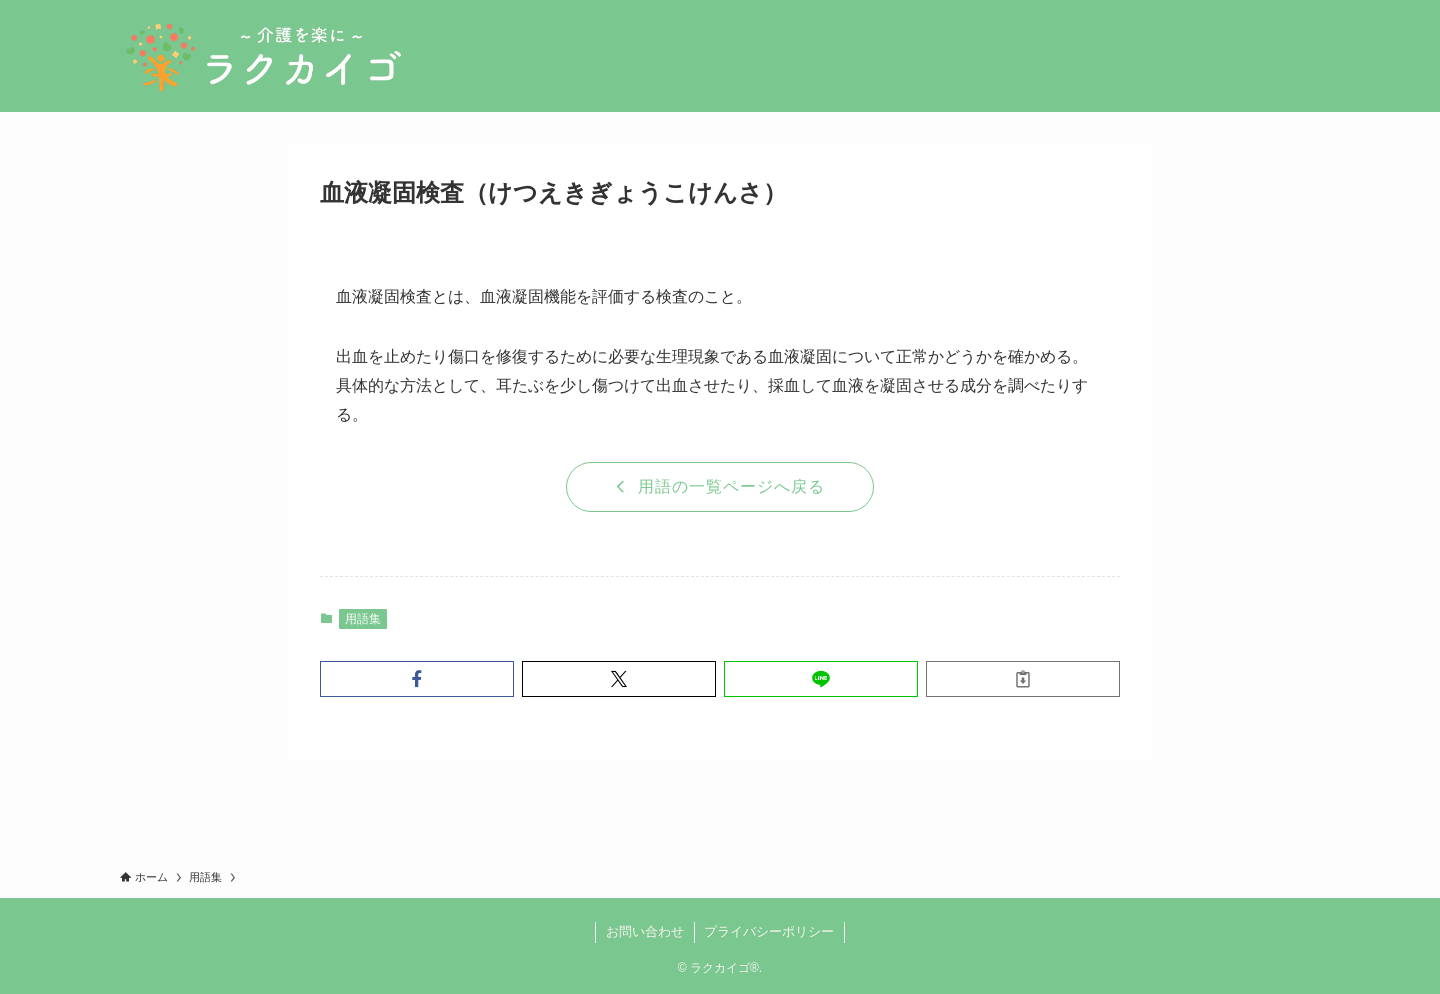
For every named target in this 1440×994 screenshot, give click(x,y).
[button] (417, 679)
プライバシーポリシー (769, 931)
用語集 (363, 619)
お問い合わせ (645, 931)
